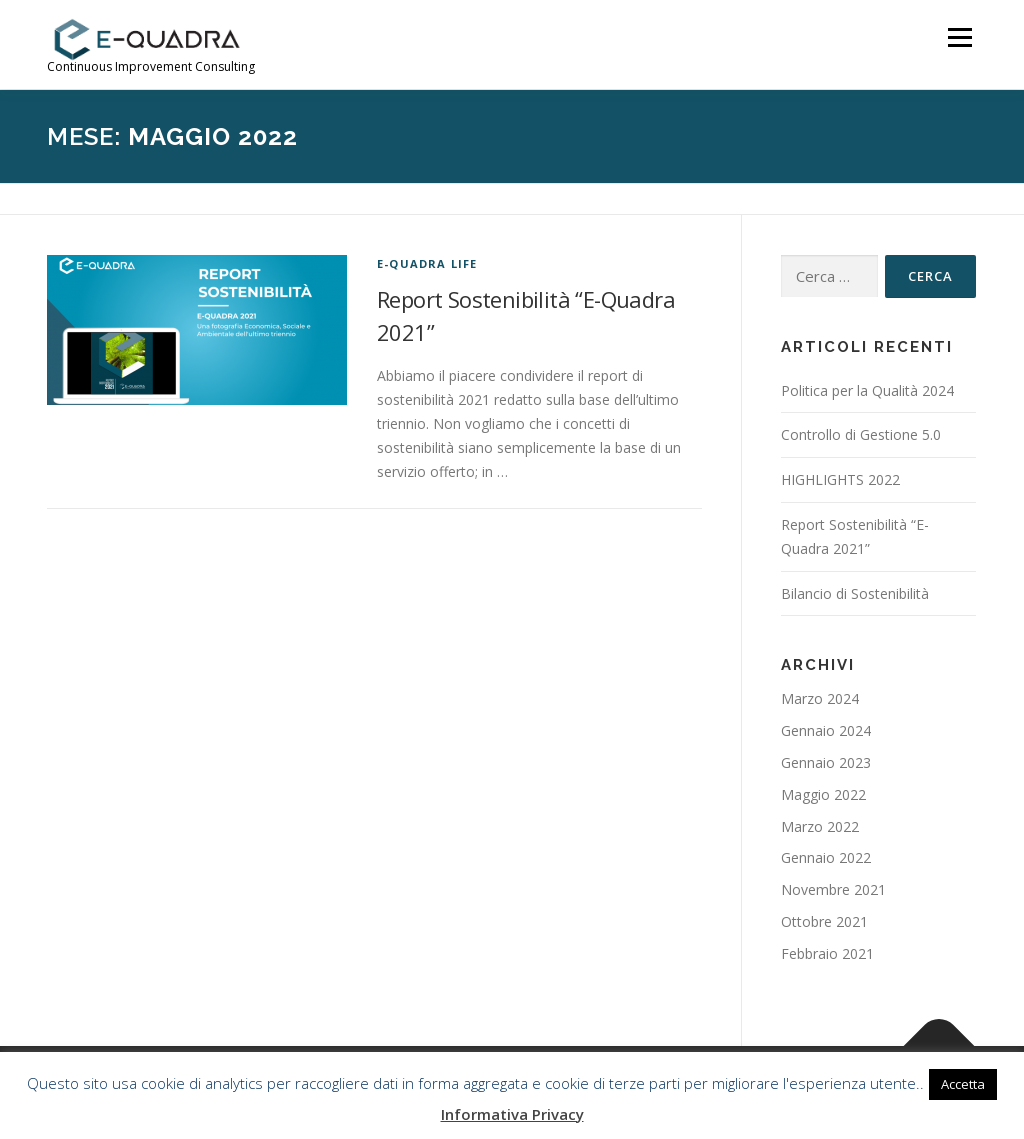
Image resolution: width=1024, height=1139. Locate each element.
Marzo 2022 (820, 826)
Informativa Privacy (512, 1114)
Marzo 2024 (820, 698)
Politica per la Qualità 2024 (867, 390)
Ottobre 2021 (824, 921)
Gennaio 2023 (826, 762)
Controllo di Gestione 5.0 (861, 434)
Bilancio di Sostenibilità (855, 593)
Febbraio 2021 (827, 953)
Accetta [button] (963, 1084)
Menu (959, 37)
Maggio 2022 (823, 794)
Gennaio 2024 (826, 730)
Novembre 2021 (833, 889)
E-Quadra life (427, 263)
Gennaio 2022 (826, 857)
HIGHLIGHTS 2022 (840, 479)
